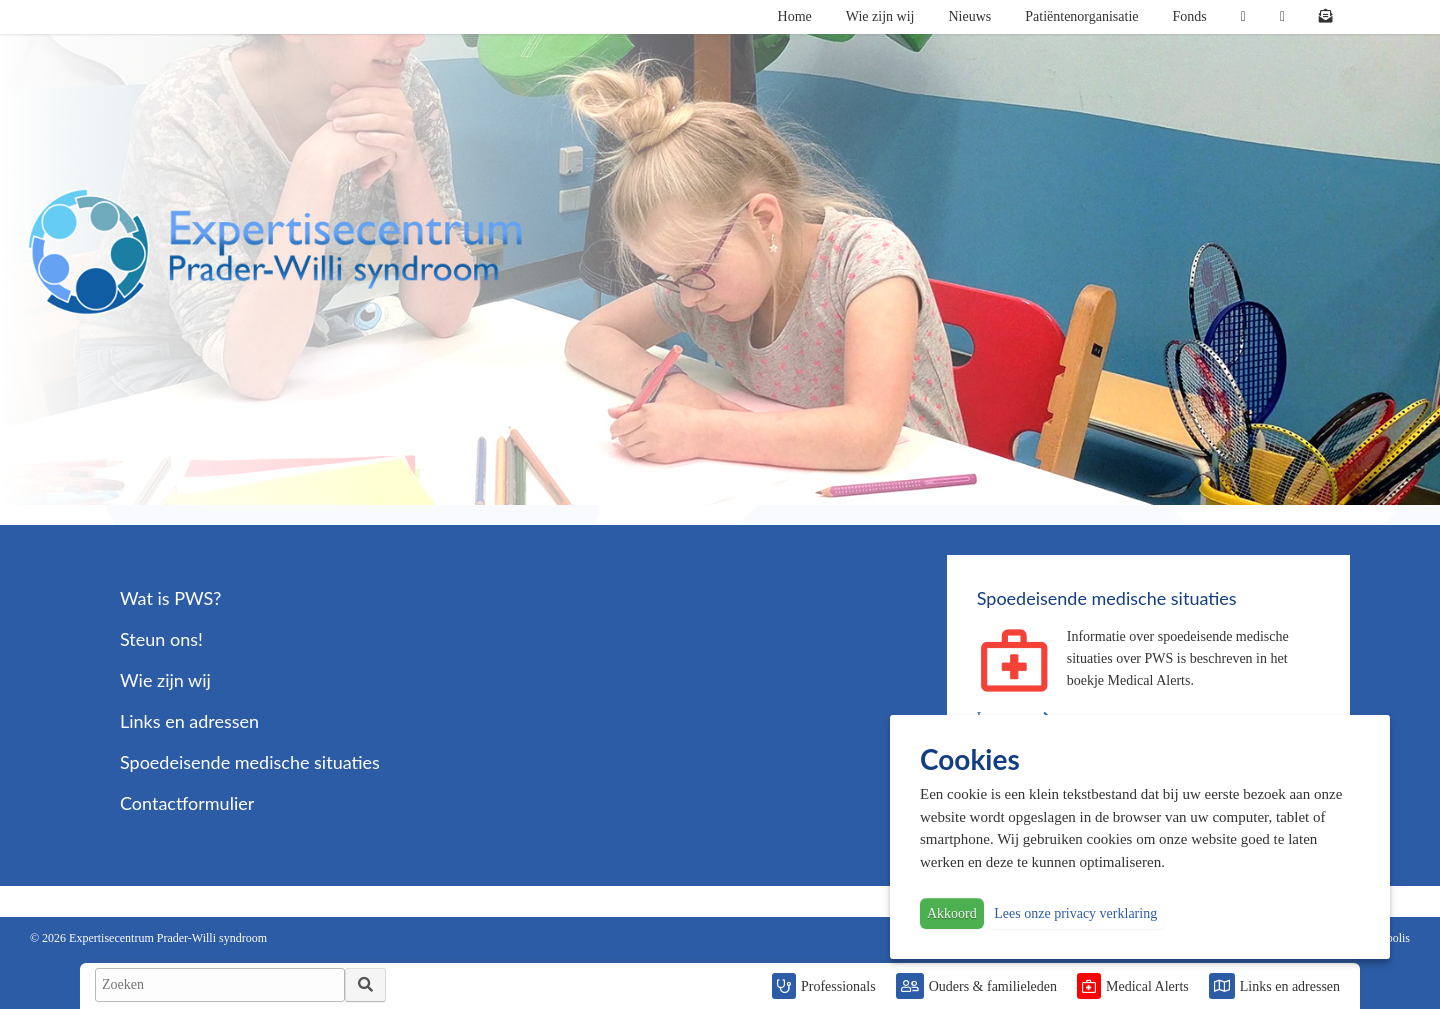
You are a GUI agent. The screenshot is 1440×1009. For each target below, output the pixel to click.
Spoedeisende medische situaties (250, 762)
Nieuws (969, 16)
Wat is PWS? (170, 598)
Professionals (838, 986)
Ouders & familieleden (993, 986)
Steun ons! (161, 639)
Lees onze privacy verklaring (1075, 913)
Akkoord (952, 913)
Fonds (1190, 16)
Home (795, 16)
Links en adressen (1290, 986)
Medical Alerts (1147, 986)
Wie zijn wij (880, 16)
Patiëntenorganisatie (1081, 16)
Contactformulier (187, 803)
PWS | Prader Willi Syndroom (275, 252)
